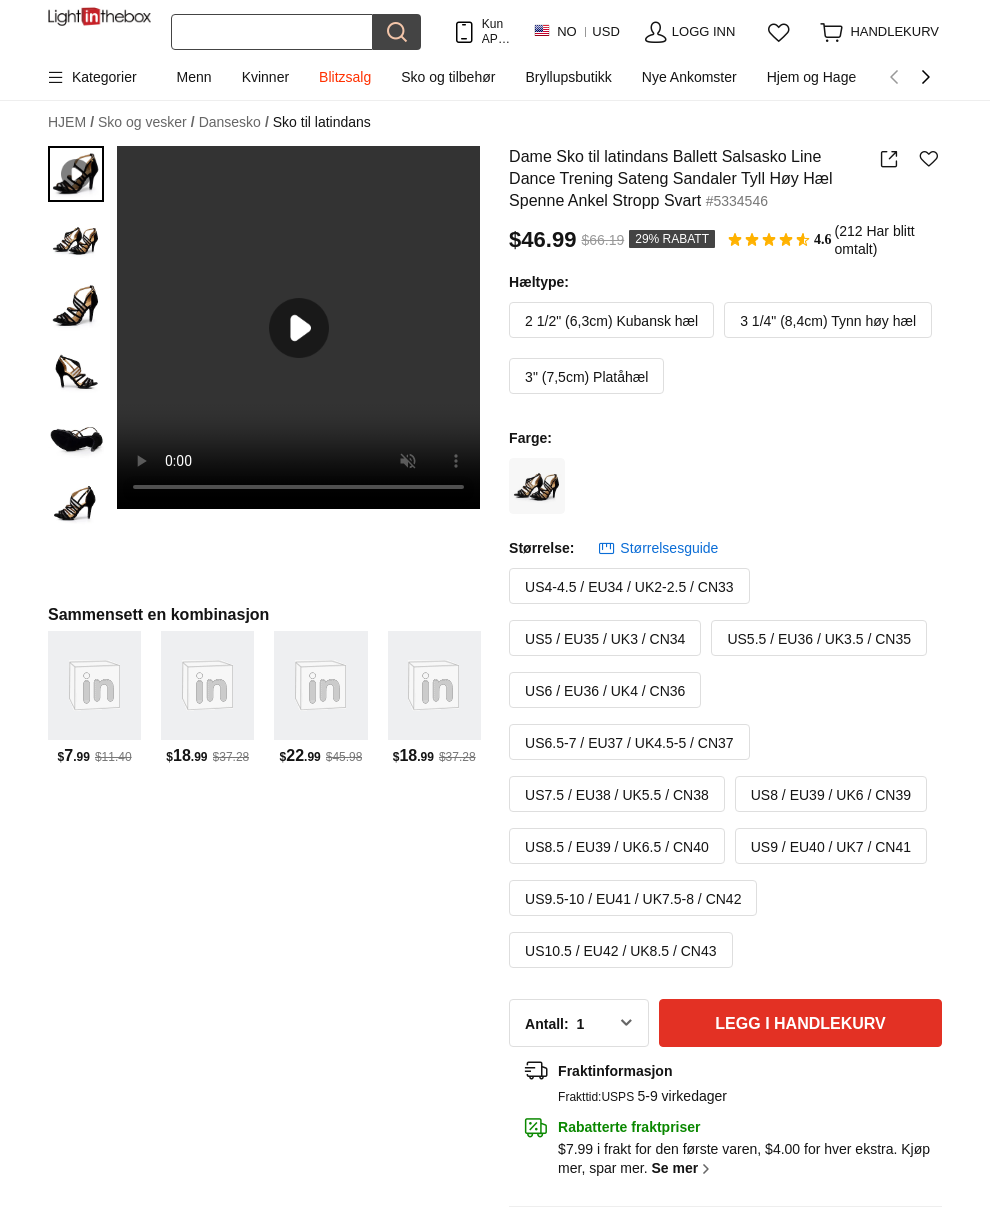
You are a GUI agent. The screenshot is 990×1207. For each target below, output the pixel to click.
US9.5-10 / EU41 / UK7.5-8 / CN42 (633, 899)
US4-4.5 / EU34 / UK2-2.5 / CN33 (629, 587)
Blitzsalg (345, 77)
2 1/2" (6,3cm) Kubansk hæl (611, 321)
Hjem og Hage (812, 77)
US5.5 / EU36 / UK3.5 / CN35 (819, 639)
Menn (194, 77)
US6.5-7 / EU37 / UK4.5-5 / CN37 (629, 743)
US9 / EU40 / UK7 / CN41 (831, 847)
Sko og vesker (146, 122)
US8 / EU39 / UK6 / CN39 (831, 795)
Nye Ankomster (689, 77)
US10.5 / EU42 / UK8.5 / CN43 (620, 951)
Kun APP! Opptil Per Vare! (497, 31)
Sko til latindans (322, 122)
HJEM (71, 122)
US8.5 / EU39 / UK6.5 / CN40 (617, 847)
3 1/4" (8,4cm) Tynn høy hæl (828, 321)
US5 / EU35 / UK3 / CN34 (605, 639)
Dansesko (234, 122)
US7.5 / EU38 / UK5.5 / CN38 (617, 795)
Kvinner (265, 77)
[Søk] (272, 32)
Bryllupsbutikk (568, 77)
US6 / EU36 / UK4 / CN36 (605, 691)
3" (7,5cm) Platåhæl (586, 377)
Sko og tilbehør (448, 77)
